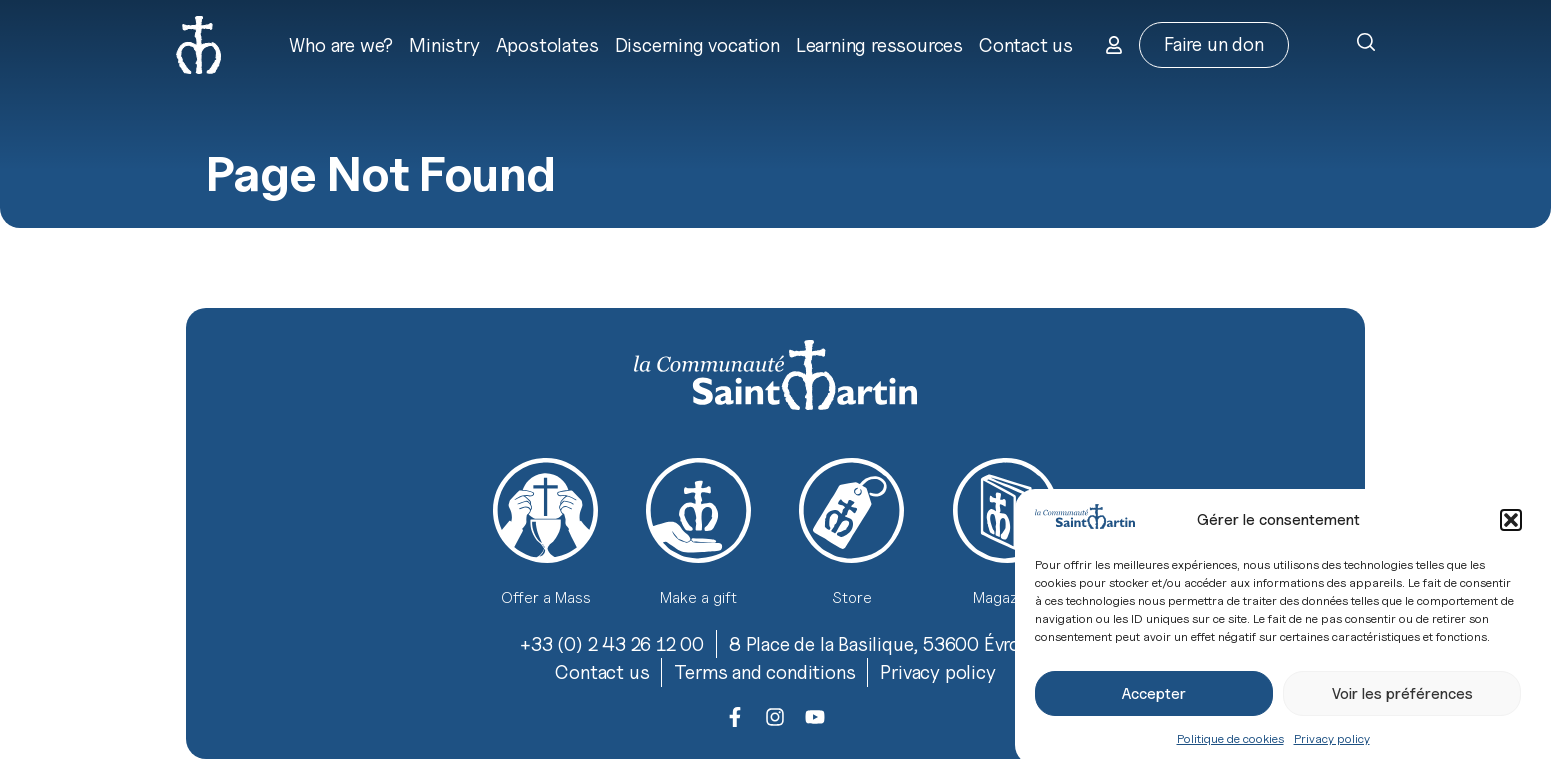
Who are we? (341, 45)
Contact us (1026, 45)
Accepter (1154, 694)
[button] (1511, 520)
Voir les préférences (1402, 694)
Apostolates (547, 45)
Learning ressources (879, 45)
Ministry (444, 45)
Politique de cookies (1230, 738)
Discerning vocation (697, 45)
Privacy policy (1332, 738)
